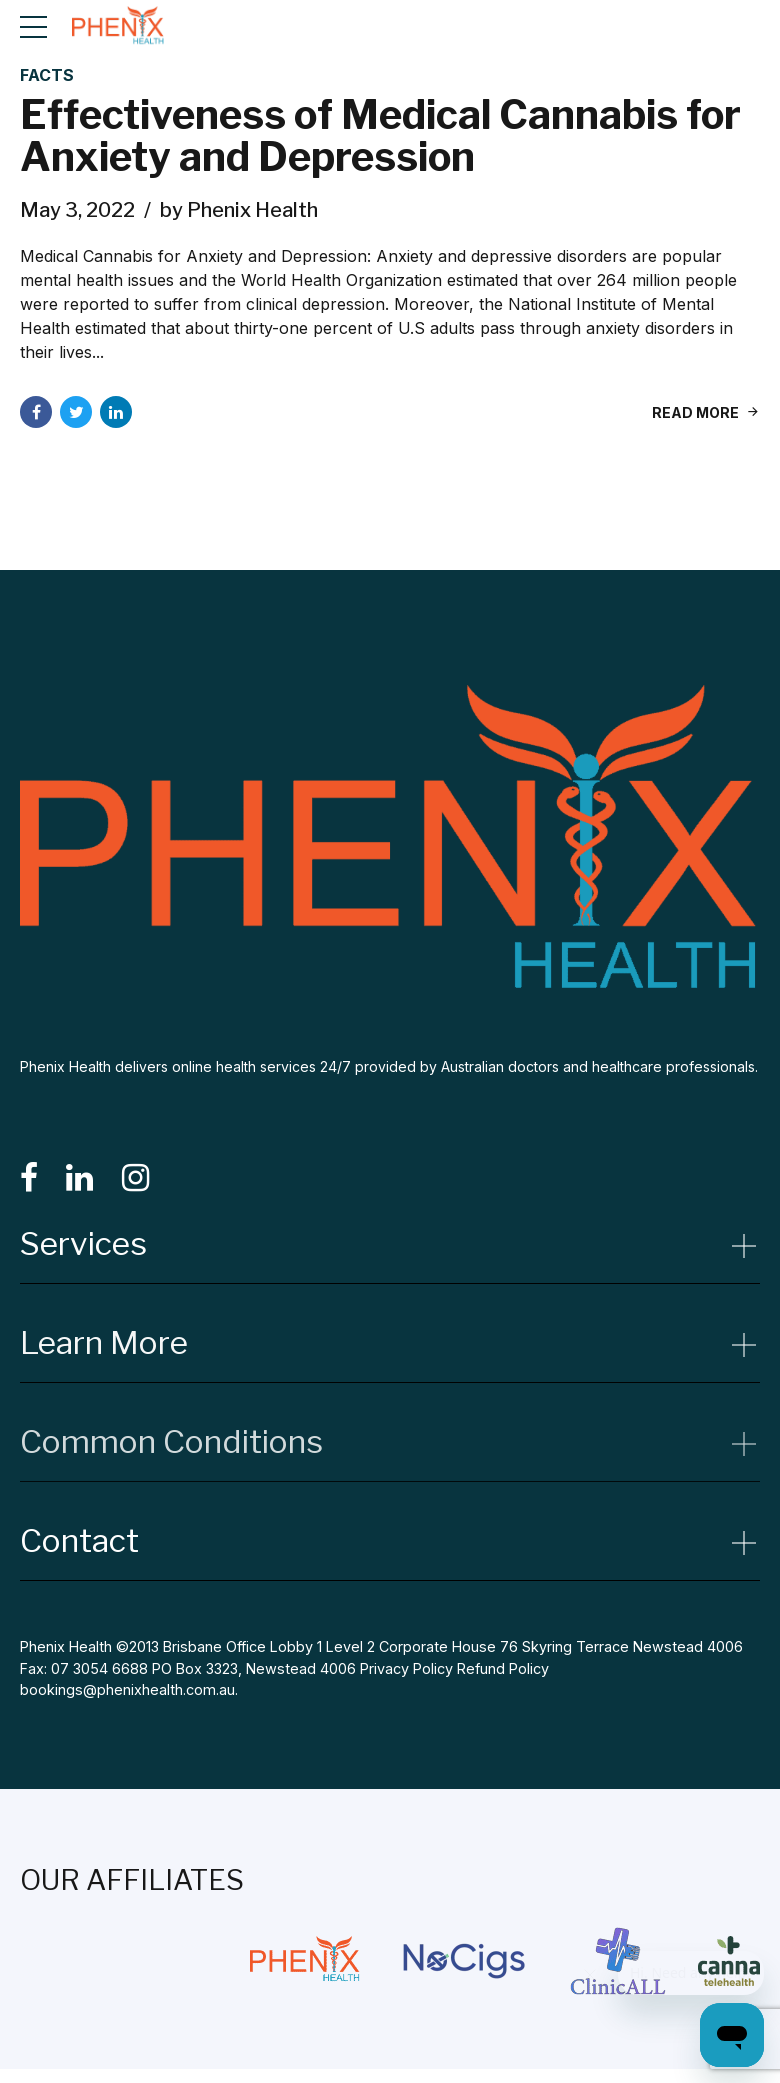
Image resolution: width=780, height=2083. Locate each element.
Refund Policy (503, 1668)
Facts (47, 76)
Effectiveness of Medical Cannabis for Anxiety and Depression (380, 136)
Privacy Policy (406, 1668)
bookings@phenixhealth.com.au (127, 1689)
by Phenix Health (239, 211)
